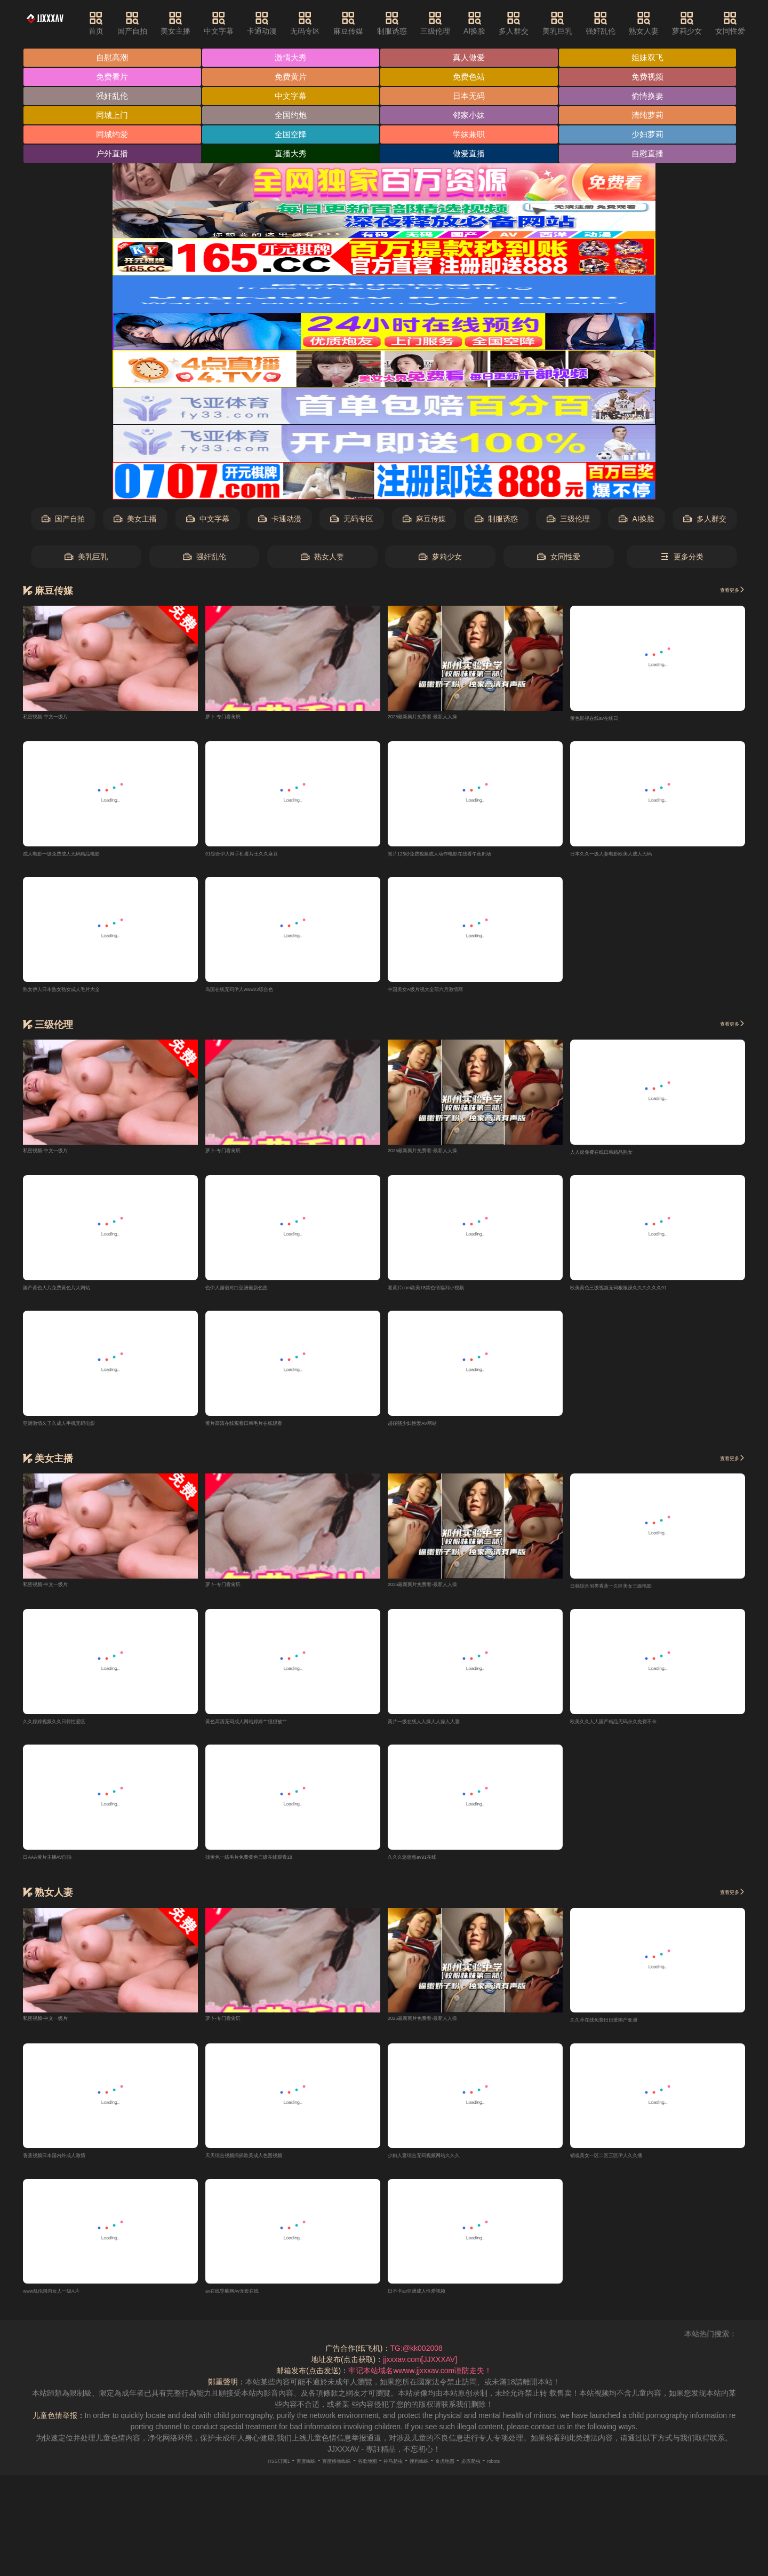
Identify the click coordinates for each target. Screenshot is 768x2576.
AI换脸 (501, 23)
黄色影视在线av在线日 (607, 721)
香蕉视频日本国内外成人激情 (71, 2169)
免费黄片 (293, 77)
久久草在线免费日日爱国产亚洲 (622, 2032)
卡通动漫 (288, 23)
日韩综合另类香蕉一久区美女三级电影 (633, 1595)
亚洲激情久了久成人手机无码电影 (79, 1431)
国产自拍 (158, 23)
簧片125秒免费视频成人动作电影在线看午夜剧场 (468, 857)
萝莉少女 (714, 23)
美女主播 (202, 23)
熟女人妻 (670, 23)
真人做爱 (473, 57)
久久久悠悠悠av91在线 (425, 1868)
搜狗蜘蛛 (435, 2475)
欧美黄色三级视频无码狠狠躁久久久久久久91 (645, 1294)
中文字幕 (245, 23)
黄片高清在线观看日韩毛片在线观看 (265, 1431)
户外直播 (113, 156)
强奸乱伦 (627, 23)
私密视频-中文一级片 (58, 718)
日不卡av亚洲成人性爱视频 (433, 2305)
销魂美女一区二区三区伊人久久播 (626, 2169)
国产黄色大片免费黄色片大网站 (75, 1294)
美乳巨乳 (584, 23)
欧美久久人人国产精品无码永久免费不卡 (637, 1731)
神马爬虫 (398, 2475)
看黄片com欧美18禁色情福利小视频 (447, 1294)
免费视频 (653, 77)
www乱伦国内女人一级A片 (67, 2305)
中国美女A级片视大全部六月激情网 (446, 994)
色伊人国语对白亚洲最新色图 (253, 1294)
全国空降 (293, 136)
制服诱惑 (419, 23)
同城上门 (113, 117)
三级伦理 (462, 23)
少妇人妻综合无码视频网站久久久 (444, 2169)
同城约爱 (113, 136)
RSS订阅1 (235, 2475)
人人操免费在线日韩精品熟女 (618, 1158)
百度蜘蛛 (274, 2475)
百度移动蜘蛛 (317, 2475)
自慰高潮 (113, 57)
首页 (122, 23)
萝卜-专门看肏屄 (232, 718)
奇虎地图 (471, 2475)
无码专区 (332, 23)
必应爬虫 (508, 2475)
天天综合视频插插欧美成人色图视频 (265, 2169)
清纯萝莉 (653, 117)
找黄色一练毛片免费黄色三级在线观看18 (273, 1868)
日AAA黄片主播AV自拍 (61, 1868)
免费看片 (113, 77)
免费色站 (473, 77)
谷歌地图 (362, 2475)
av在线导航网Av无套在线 (247, 2305)
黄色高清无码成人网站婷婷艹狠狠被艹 (268, 1731)
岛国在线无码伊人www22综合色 (258, 994)
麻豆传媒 (375, 23)
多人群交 (540, 23)
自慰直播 (653, 156)
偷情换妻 (653, 97)
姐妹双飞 (653, 57)
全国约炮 (293, 117)
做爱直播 (473, 156)
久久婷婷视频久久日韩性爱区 (71, 1731)
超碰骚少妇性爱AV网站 (426, 1431)
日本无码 (473, 97)
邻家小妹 (473, 117)
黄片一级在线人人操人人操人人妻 (444, 1731)
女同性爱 (558, 559)
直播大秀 (293, 156)
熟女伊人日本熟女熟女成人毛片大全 (82, 994)
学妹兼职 (473, 136)
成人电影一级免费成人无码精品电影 (82, 857)
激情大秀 (293, 57)
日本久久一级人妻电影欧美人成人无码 (633, 857)
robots (540, 2475)
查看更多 (725, 593)
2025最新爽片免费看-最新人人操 (442, 718)
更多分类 (681, 559)
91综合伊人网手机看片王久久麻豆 (261, 857)
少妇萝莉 (653, 136)
